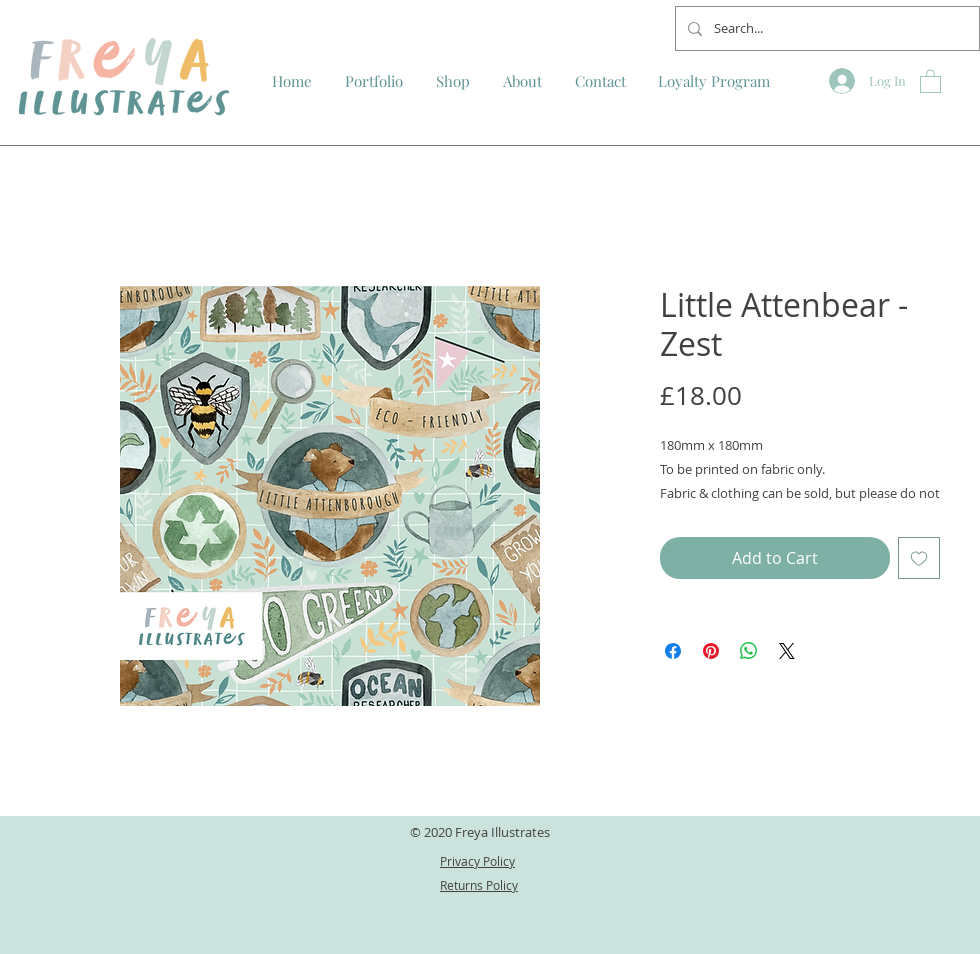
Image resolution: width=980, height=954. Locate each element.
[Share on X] (787, 651)
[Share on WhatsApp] (749, 651)
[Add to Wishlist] (919, 558)
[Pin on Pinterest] (711, 651)
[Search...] (825, 28)
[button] (930, 80)
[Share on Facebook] (673, 651)
